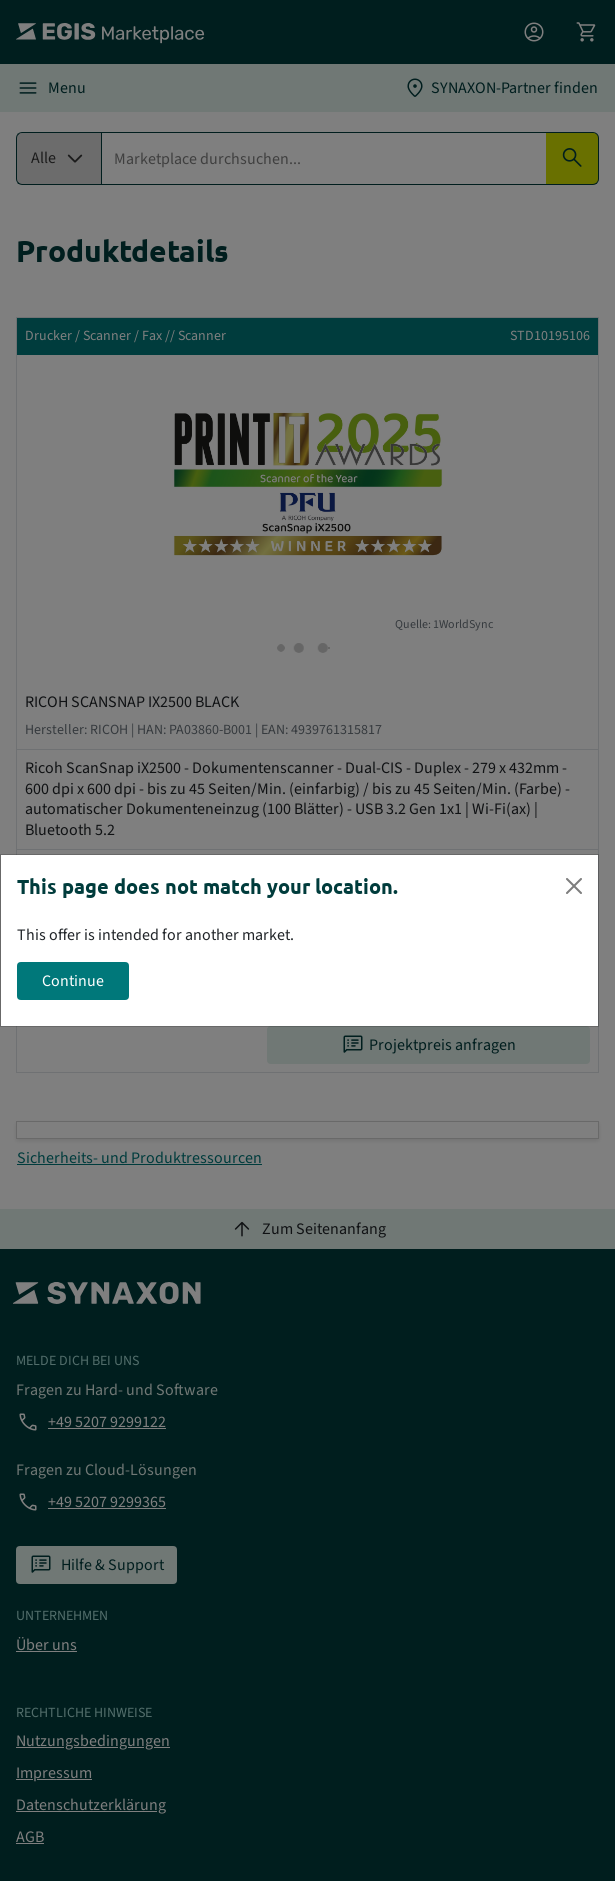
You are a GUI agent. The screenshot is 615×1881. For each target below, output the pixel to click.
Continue (73, 981)
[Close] (574, 886)
